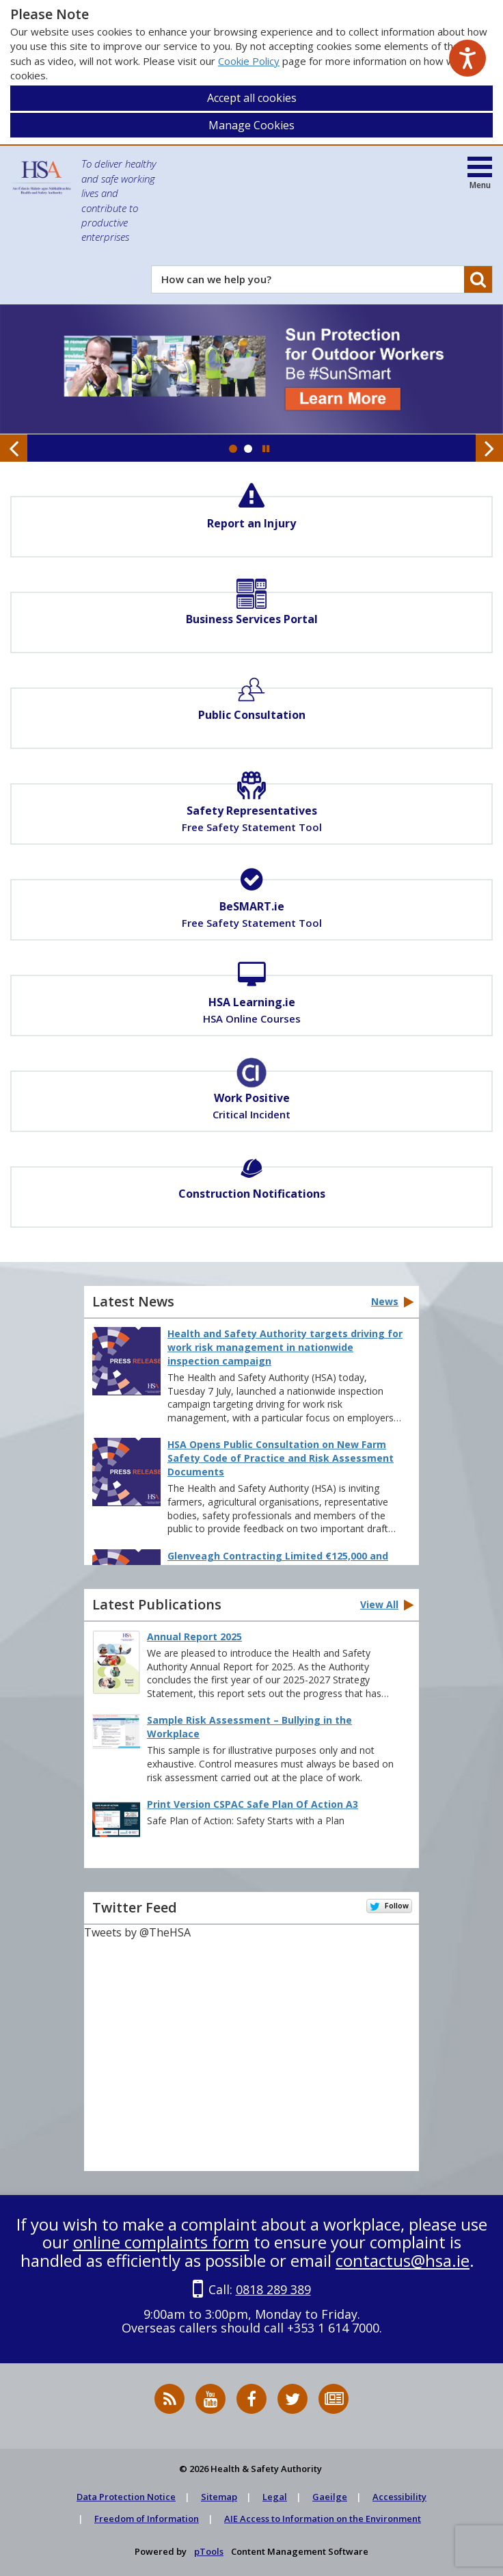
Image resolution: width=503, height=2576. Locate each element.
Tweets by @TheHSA (137, 1932)
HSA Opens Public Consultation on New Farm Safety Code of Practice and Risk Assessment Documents (280, 1458)
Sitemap (219, 2496)
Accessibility (399, 2496)
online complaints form (161, 2242)
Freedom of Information (146, 2518)
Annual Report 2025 (194, 1636)
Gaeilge (329, 2496)
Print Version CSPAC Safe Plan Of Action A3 (252, 1804)
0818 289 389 (273, 2289)
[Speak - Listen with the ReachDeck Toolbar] (467, 58)
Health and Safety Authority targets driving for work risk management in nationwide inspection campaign (285, 1347)
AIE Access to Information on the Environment (322, 2518)
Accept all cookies (252, 97)
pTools (208, 2551)
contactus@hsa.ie (403, 2260)
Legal (274, 2496)
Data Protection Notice (126, 2496)
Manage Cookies (251, 125)
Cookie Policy (249, 61)
